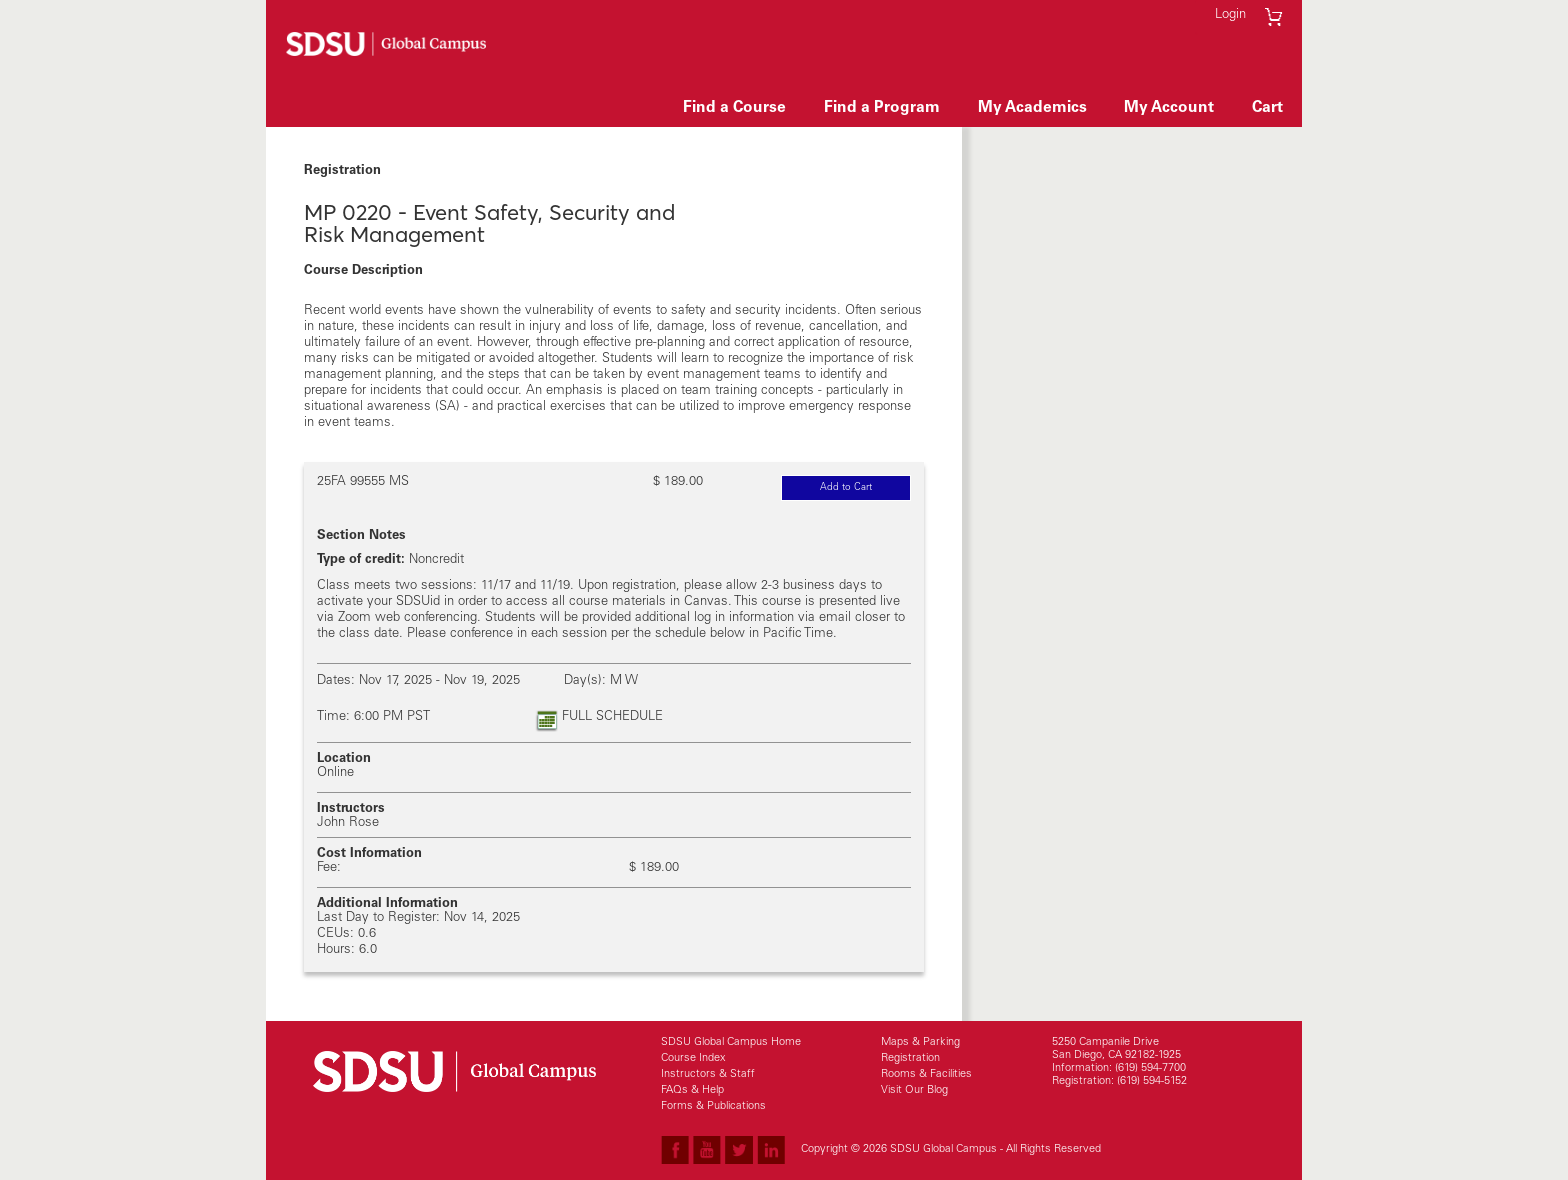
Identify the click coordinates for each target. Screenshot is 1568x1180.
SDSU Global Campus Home (731, 1042)
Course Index (693, 1058)
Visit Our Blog (914, 1090)
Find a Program (882, 108)
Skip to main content (629, 40)
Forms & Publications (713, 1106)
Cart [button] (1267, 108)
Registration (910, 1058)
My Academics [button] (1032, 108)
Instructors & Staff (708, 1074)
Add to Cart (865, 489)
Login (1230, 15)
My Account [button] (1169, 108)
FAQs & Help (692, 1090)
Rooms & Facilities (926, 1074)
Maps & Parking (920, 1042)
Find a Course (734, 108)
